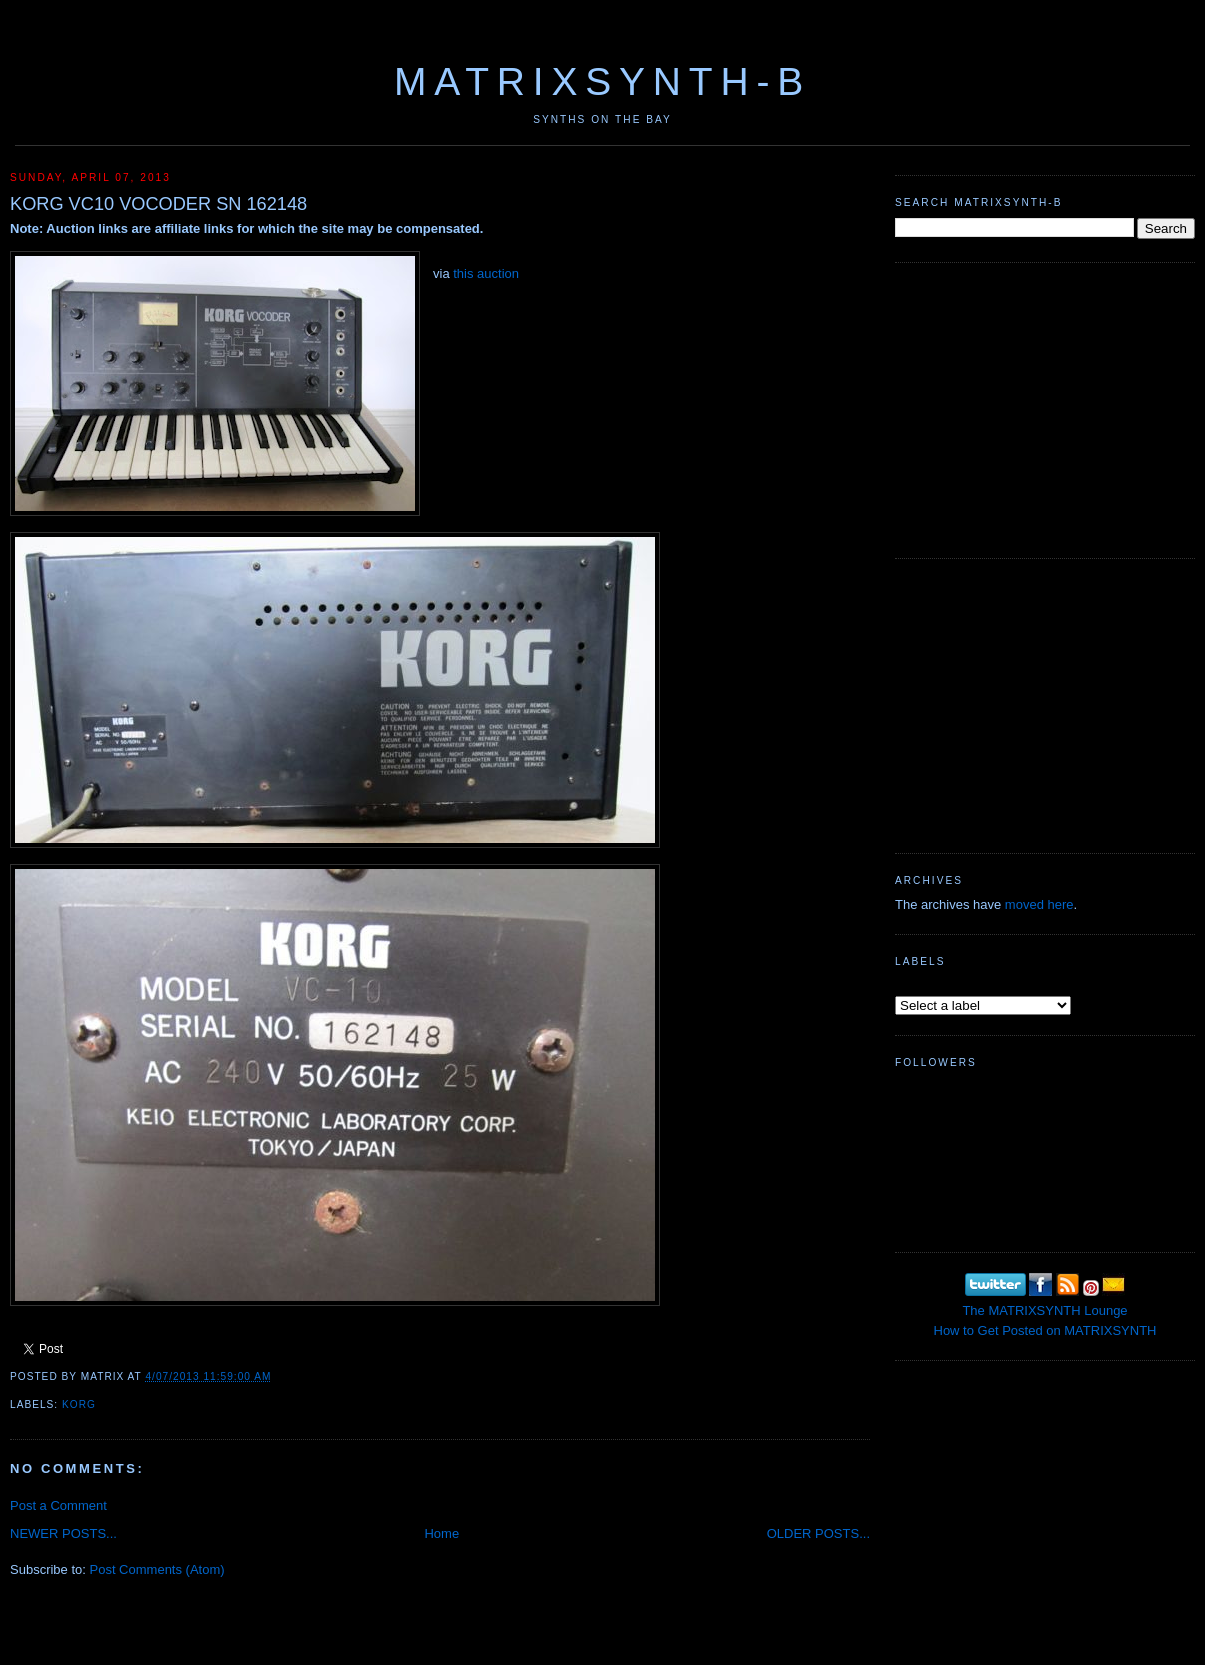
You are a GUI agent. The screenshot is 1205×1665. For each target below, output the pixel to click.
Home (441, 1533)
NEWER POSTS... (63, 1533)
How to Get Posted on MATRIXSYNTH (1045, 1330)
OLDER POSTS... (818, 1533)
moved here (1039, 904)
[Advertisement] (1045, 408)
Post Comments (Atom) (157, 1569)
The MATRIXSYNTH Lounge (1044, 1310)
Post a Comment (58, 1505)
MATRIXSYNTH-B (602, 81)
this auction (486, 273)
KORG (79, 1404)
